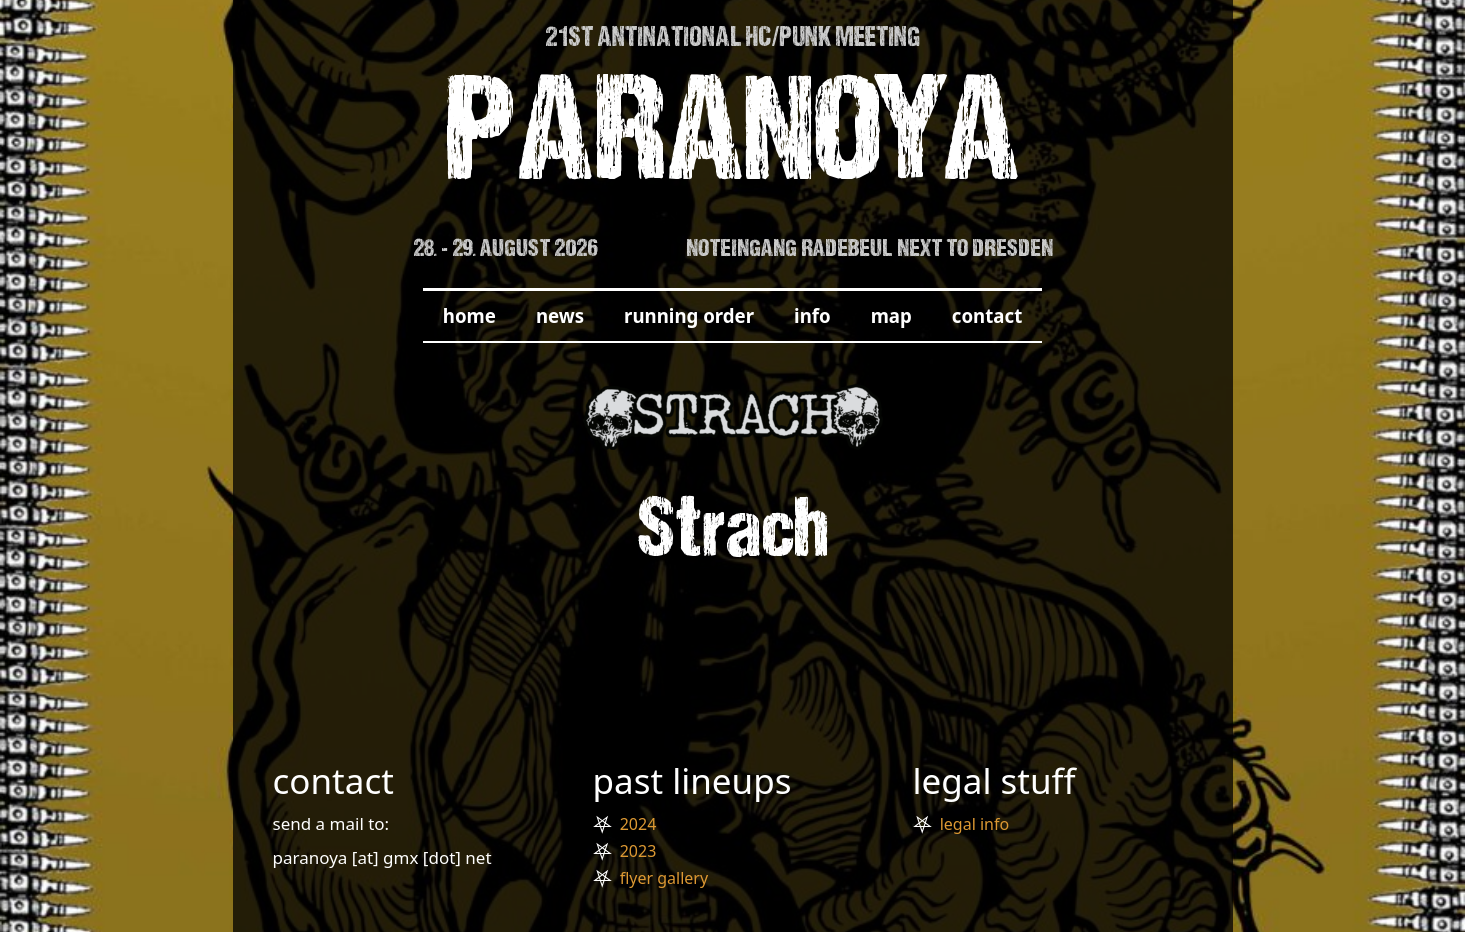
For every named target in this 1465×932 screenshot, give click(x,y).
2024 (638, 824)
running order (689, 315)
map (891, 315)
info (812, 315)
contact (987, 315)
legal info (974, 824)
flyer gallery (664, 878)
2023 (638, 851)
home (469, 315)
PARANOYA (732, 141)
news (560, 315)
